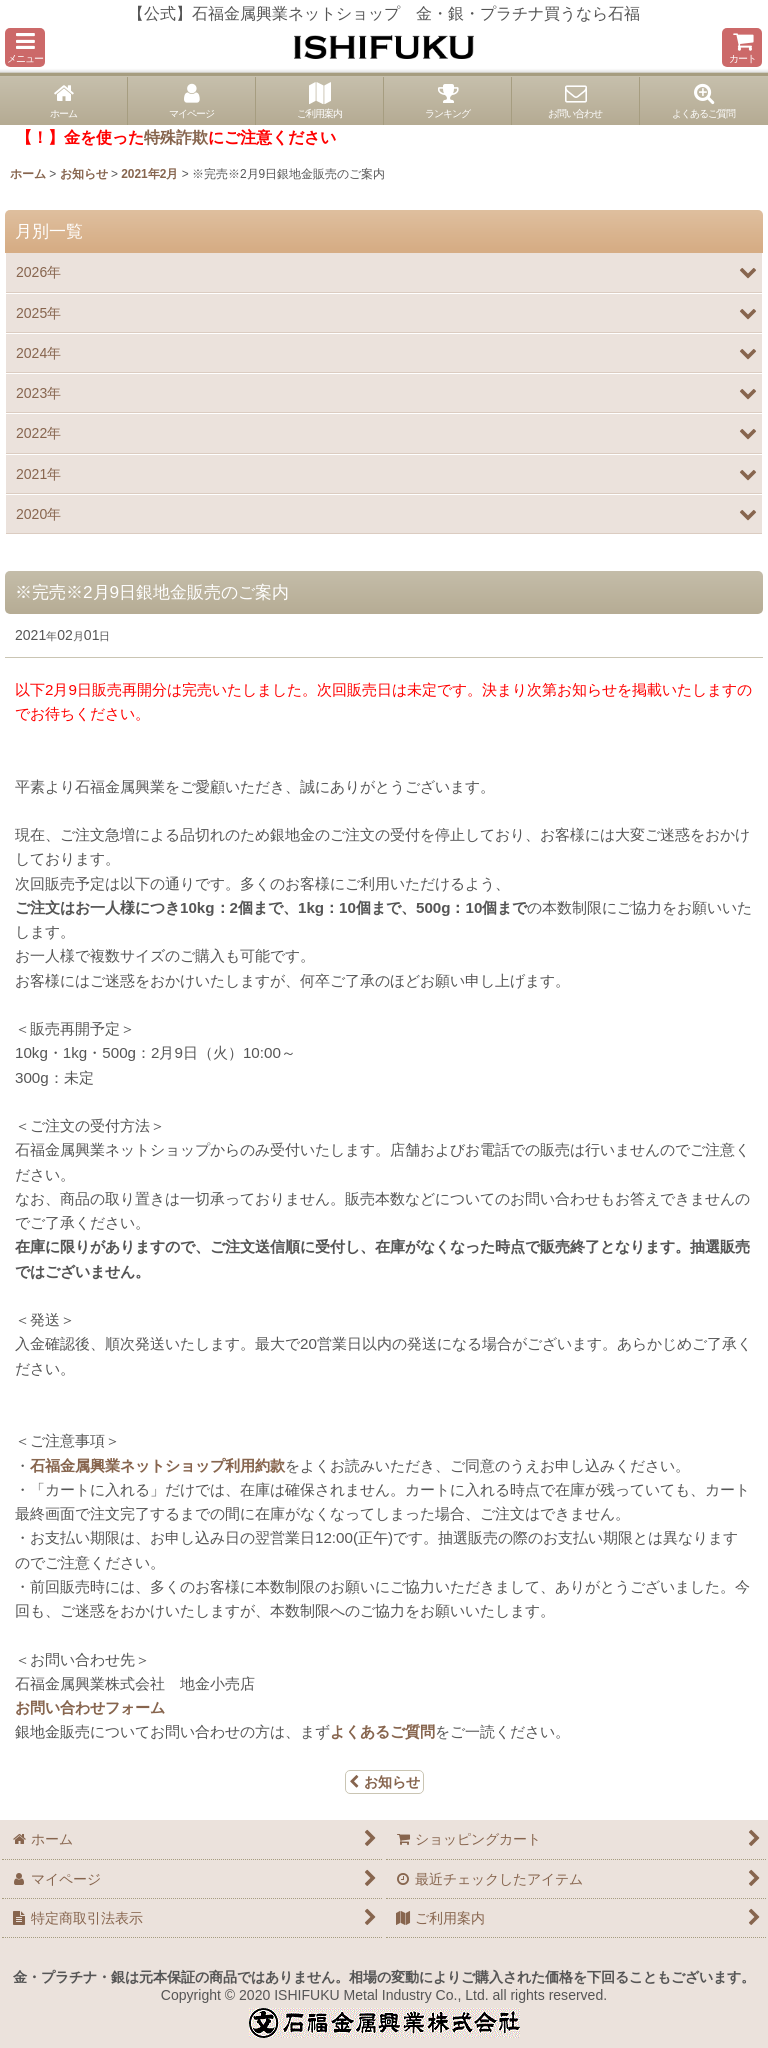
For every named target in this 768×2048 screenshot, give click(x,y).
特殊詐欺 (176, 137)
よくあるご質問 (382, 1731)
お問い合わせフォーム (90, 1707)
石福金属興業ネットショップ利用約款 (157, 1465)
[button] (25, 47)
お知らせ (384, 1782)
